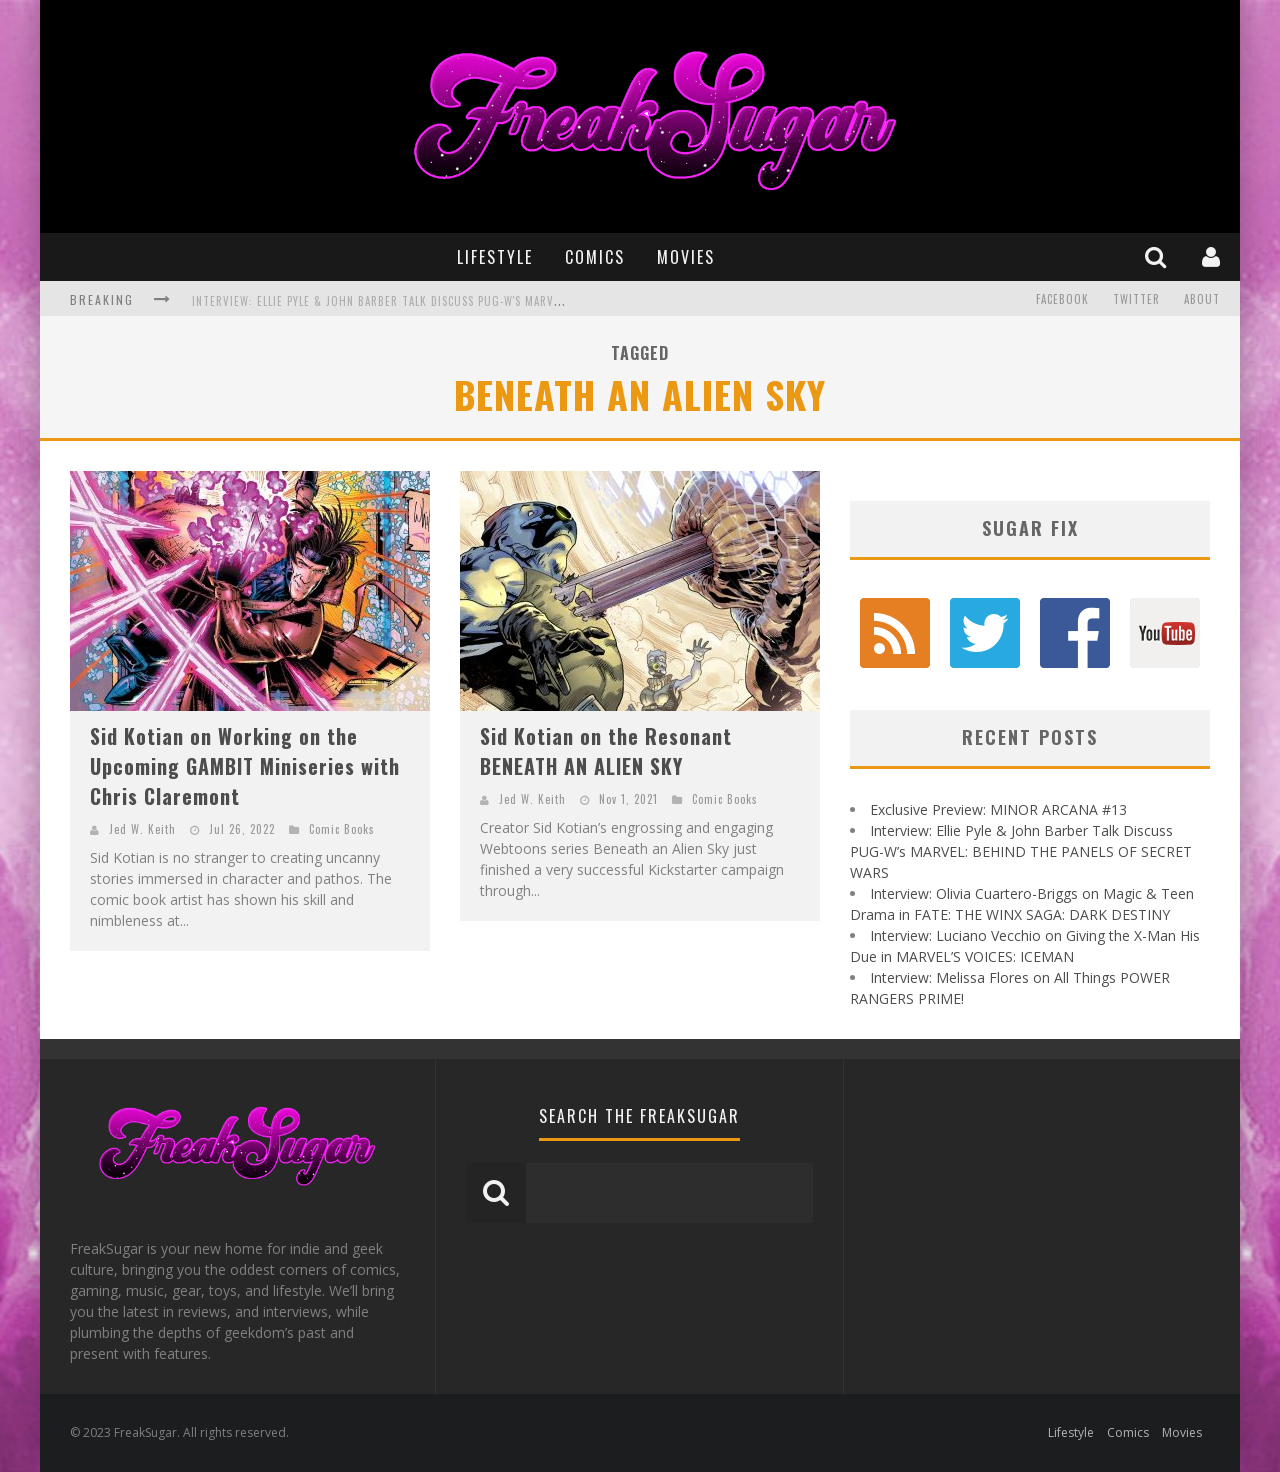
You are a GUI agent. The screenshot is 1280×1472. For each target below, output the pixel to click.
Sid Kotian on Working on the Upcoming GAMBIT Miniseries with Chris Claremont (245, 766)
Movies (686, 257)
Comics (595, 257)
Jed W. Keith (142, 829)
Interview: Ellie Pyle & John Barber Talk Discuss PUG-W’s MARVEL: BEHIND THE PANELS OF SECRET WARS (1021, 851)
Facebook (1062, 299)
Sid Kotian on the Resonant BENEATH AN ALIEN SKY (606, 751)
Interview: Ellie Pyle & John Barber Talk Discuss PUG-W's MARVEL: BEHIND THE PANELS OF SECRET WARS (480, 309)
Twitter (1136, 299)
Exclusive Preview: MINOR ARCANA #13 (998, 809)
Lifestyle (495, 257)
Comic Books (342, 829)
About (1202, 299)
